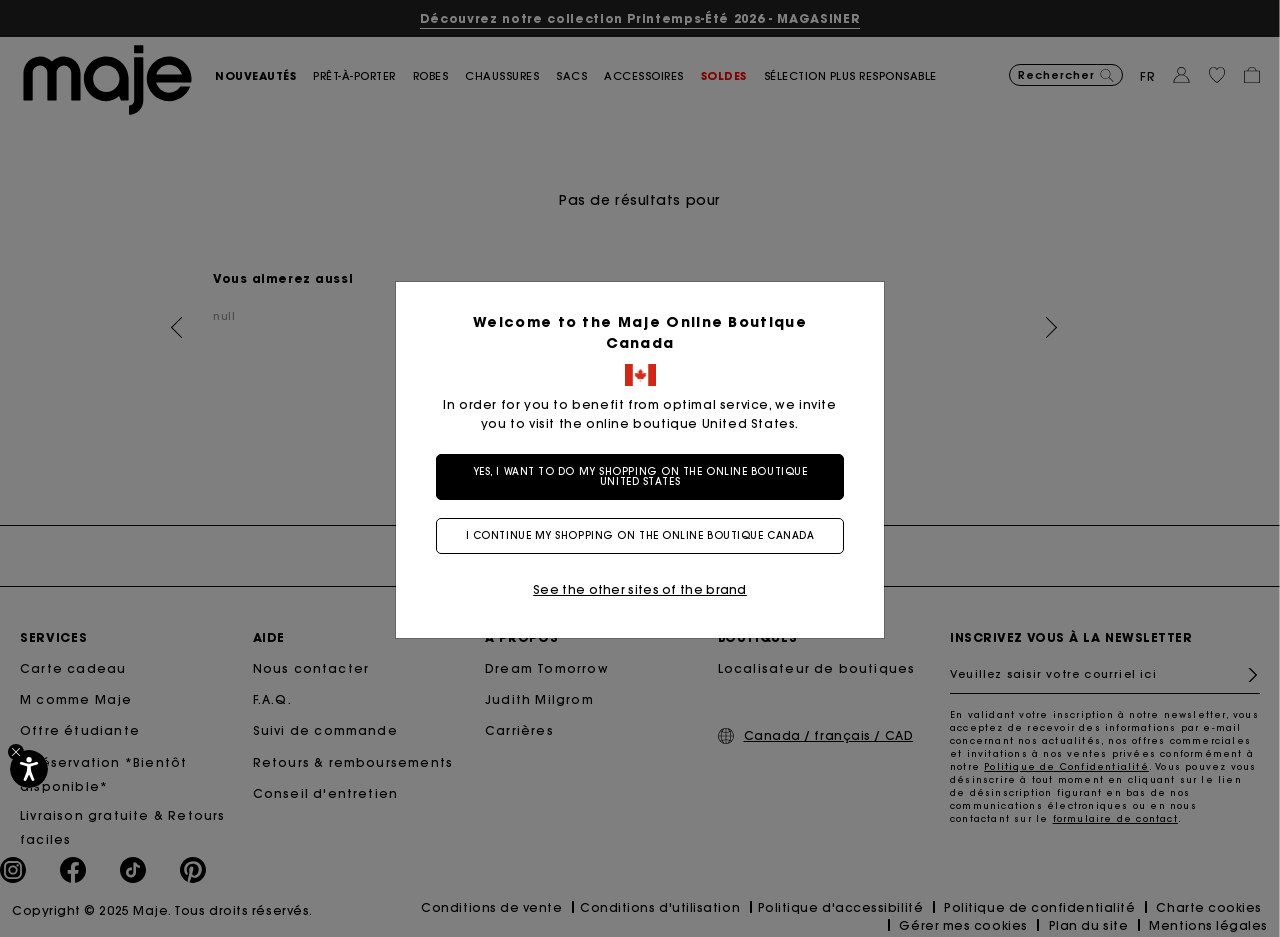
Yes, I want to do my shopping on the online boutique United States (640, 476)
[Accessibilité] (29, 769)
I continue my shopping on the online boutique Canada (640, 535)
